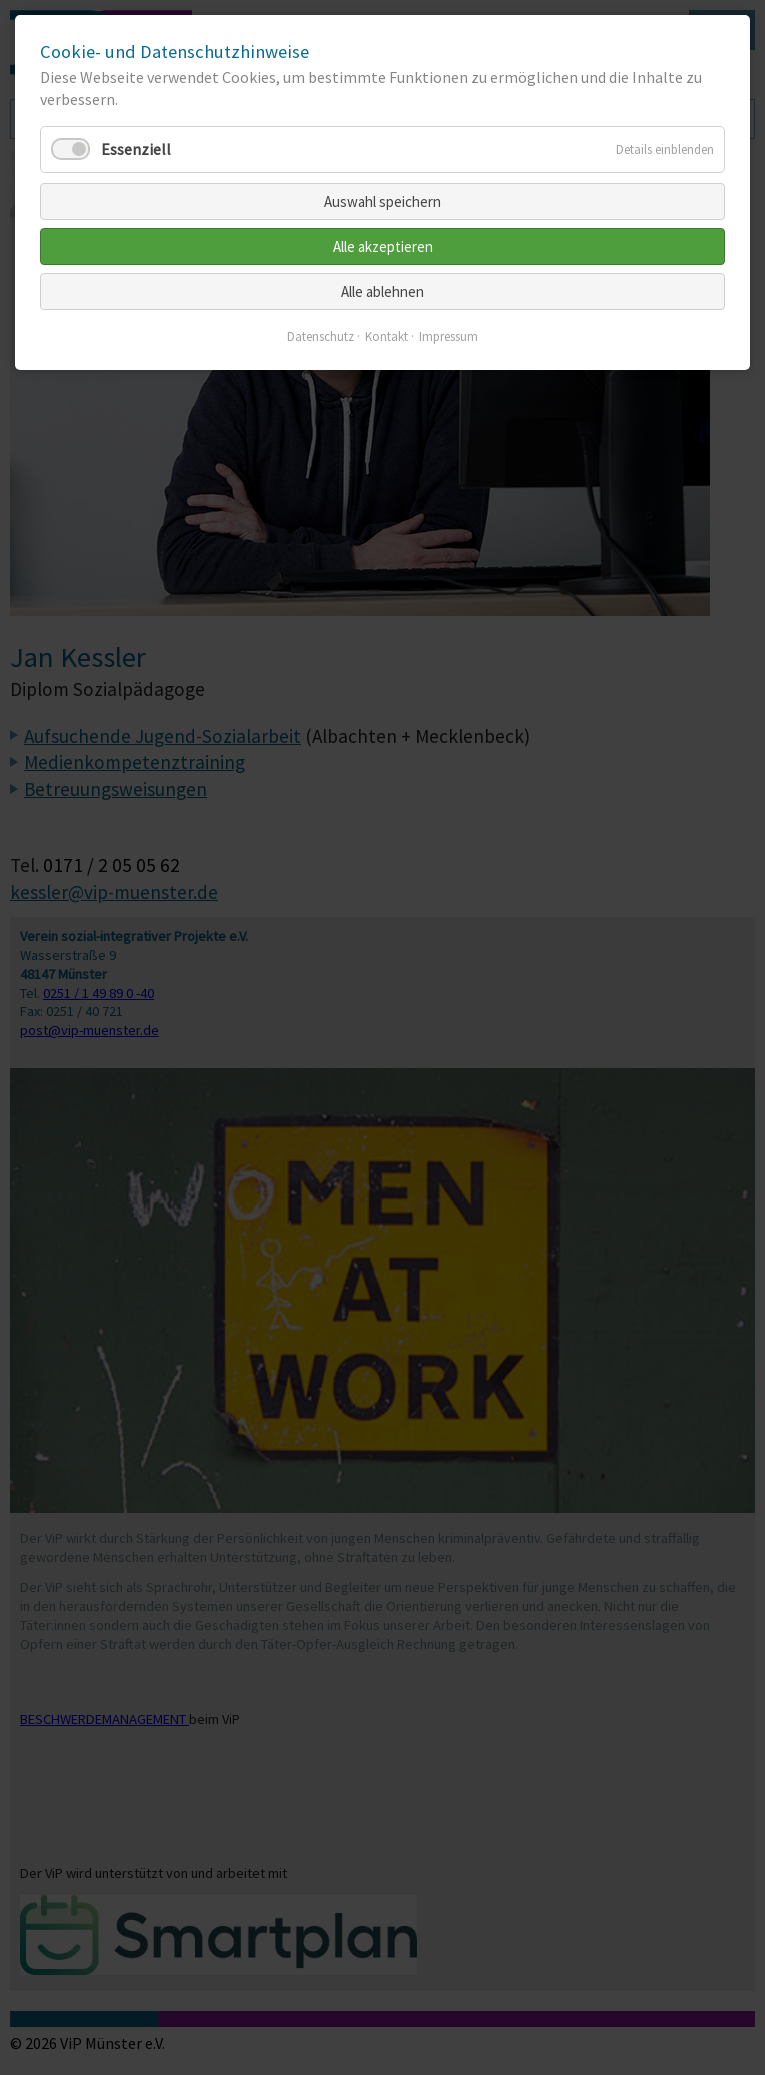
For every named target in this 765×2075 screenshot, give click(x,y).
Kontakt (386, 336)
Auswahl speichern (382, 201)
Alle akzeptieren (383, 246)
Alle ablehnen (382, 291)
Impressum (448, 336)
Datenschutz (320, 336)
